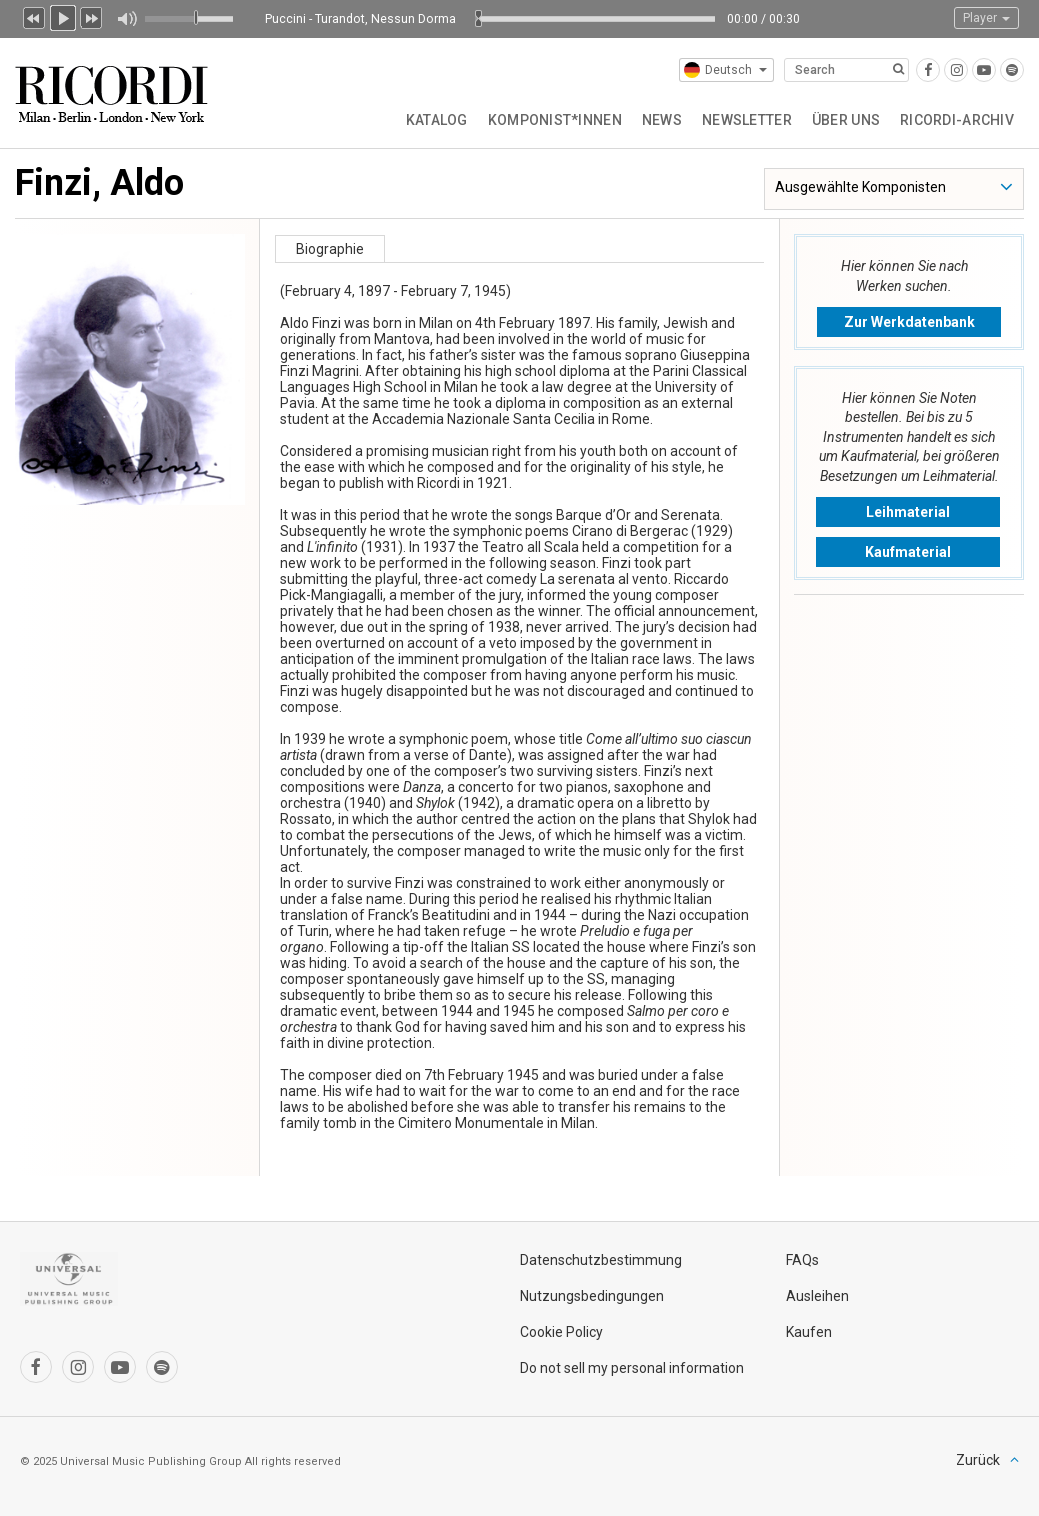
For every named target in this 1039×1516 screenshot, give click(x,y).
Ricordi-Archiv (957, 120)
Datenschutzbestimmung (601, 1260)
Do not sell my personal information (632, 1368)
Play (63, 16)
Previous (34, 16)
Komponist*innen (555, 120)
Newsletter (747, 120)
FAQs (802, 1260)
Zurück (978, 1460)
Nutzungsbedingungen (592, 1296)
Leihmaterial (908, 512)
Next (92, 16)
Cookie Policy (561, 1332)
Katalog (437, 120)
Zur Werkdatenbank (909, 322)
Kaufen (809, 1332)
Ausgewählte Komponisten (860, 187)
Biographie (330, 249)
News (662, 120)
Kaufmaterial (908, 552)
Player (986, 18)
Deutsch (725, 70)
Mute (126, 19)
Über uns (846, 120)
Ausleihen (817, 1296)
